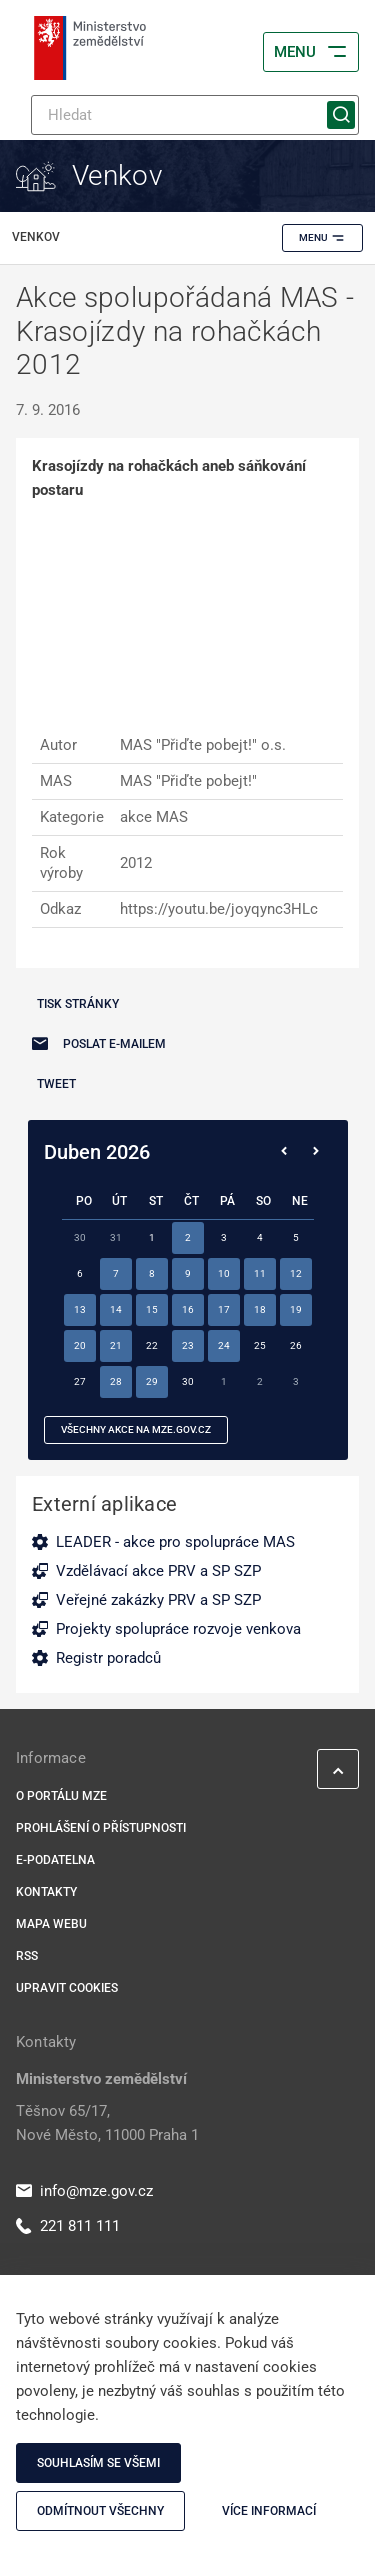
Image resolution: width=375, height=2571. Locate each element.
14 (116, 1309)
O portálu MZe (61, 1796)
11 (260, 1273)
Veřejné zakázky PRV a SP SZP (158, 1600)
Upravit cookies (67, 1988)
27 (80, 1381)
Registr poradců (108, 1658)
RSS (27, 1956)
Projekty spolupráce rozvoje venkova (178, 1629)
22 (152, 1345)
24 (224, 1345)
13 (80, 1309)
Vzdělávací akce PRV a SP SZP (158, 1571)
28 (116, 1381)
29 (152, 1381)
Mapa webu (51, 1924)
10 (224, 1273)
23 (188, 1345)
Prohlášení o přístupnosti (101, 1828)
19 (296, 1309)
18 (260, 1309)
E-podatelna (55, 1860)
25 (260, 1345)
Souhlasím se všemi (98, 2463)
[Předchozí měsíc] (284, 1152)
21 (116, 1345)
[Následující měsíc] (316, 1152)
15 (152, 1309)
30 (188, 1381)
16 (188, 1309)
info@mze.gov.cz (84, 2191)
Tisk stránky (78, 1004)
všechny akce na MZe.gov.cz (136, 1429)
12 (296, 1273)
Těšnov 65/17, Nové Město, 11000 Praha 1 (107, 2123)
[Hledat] (195, 115)
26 (296, 1345)
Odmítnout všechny (100, 2511)
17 (224, 1309)
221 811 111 (68, 2226)
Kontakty (46, 1892)
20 (80, 1345)
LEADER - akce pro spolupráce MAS (175, 1542)
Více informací (269, 2511)
